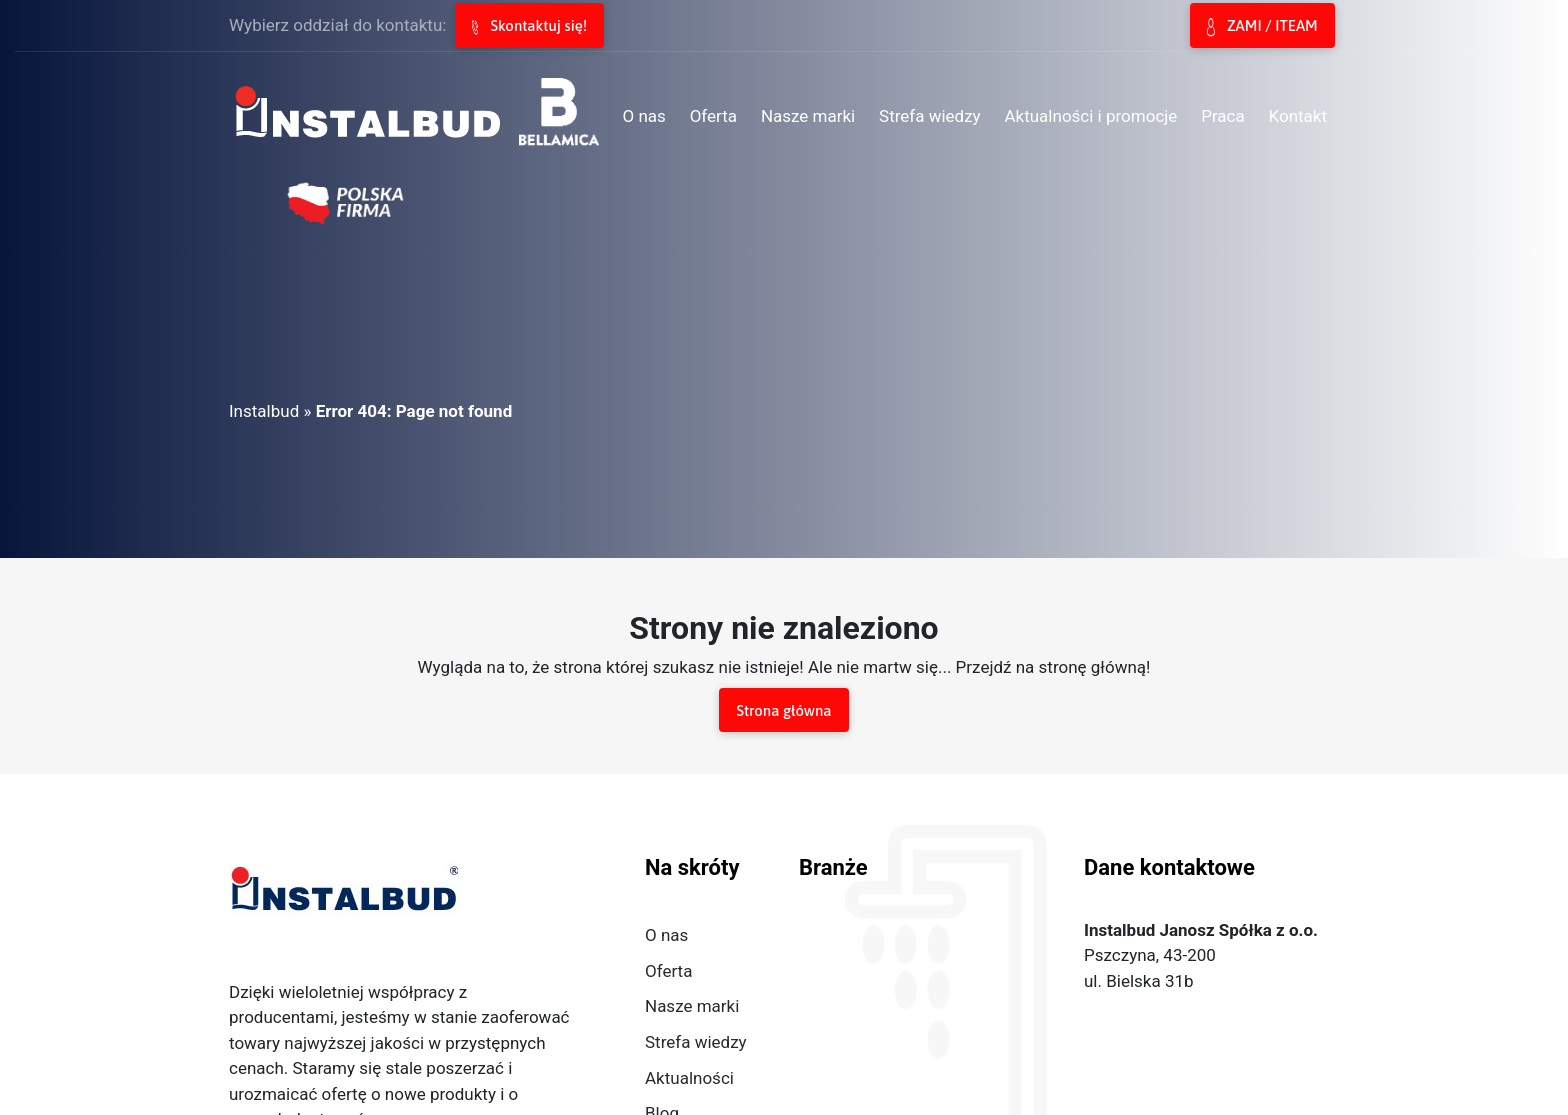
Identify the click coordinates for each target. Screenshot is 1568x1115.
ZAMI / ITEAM (1262, 27)
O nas (666, 935)
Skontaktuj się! (529, 26)
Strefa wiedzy (696, 1042)
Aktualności (689, 1078)
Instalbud (264, 411)
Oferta (668, 971)
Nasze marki (692, 1006)
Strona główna (783, 710)
